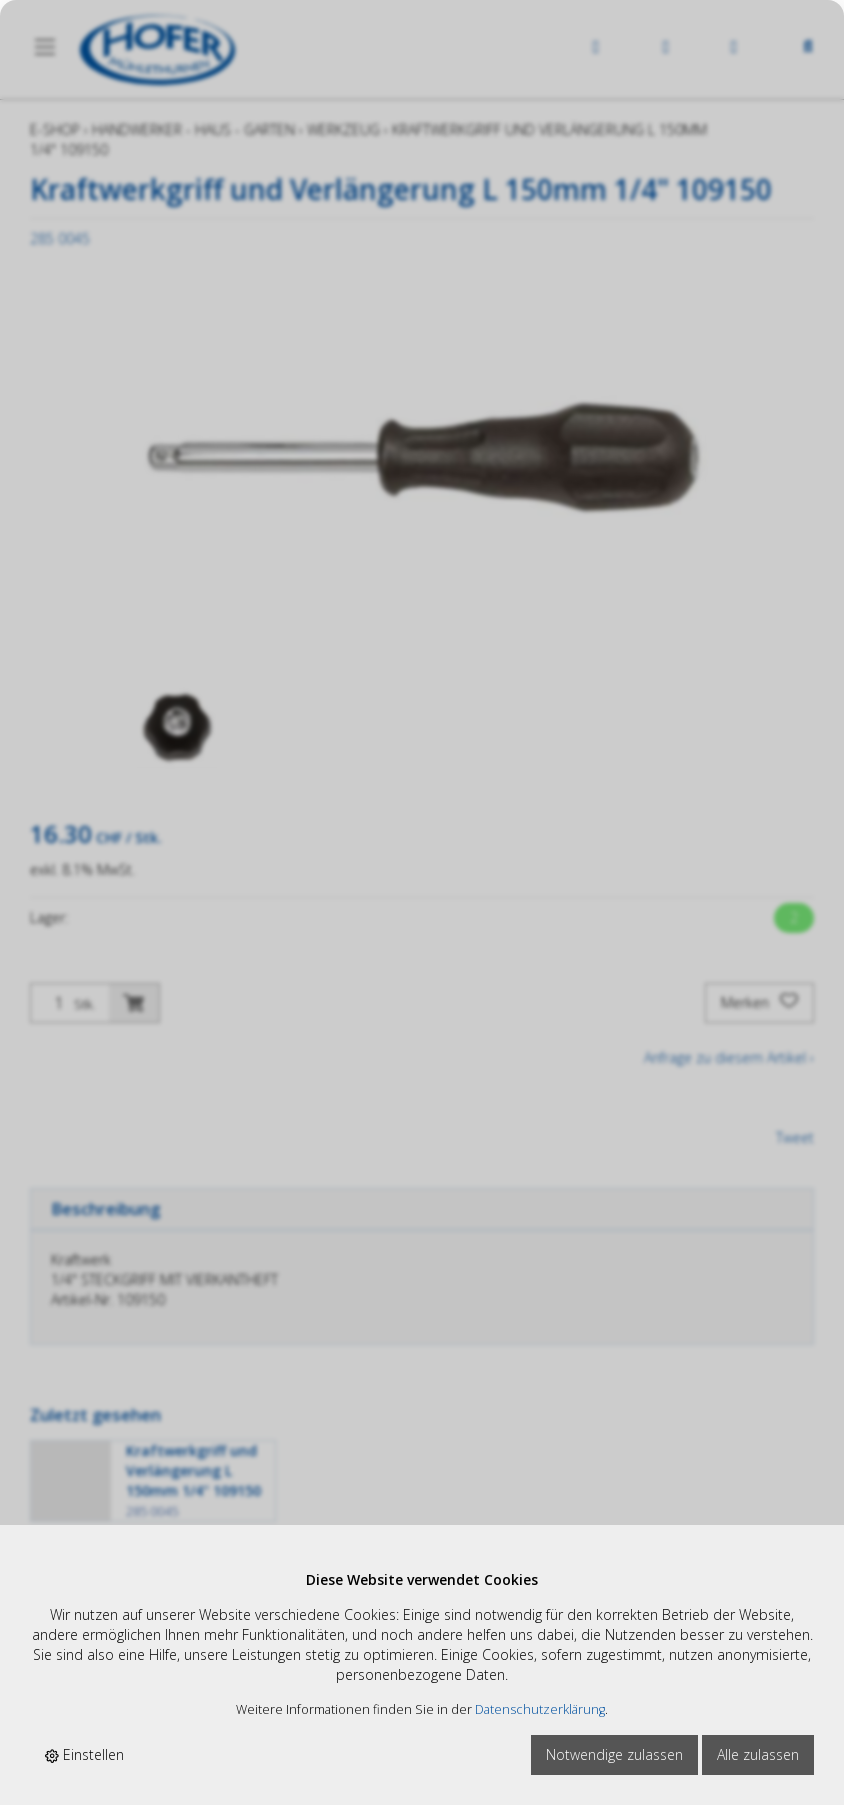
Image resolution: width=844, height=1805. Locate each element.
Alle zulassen (758, 1754)
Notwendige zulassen (614, 1754)
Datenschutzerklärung (540, 1709)
